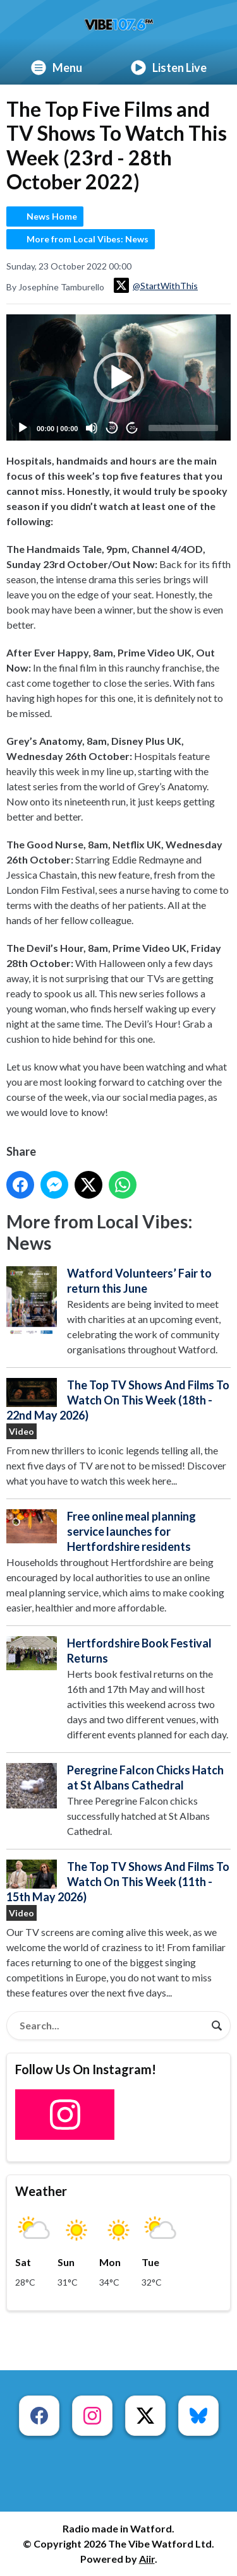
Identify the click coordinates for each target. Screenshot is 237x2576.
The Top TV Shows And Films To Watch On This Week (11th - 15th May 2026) (117, 1882)
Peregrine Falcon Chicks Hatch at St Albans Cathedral (145, 1778)
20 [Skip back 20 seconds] (112, 428)
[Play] (22, 428)
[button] (119, 377)
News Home (52, 216)
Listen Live (169, 67)
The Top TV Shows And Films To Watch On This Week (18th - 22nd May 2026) (117, 1401)
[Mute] (91, 428)
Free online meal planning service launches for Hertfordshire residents (131, 1532)
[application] (118, 377)
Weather (41, 2191)
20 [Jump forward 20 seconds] (132, 428)
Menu (56, 67)
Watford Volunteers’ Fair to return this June (139, 1281)
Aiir (147, 2559)
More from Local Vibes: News (88, 239)
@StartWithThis (156, 285)
